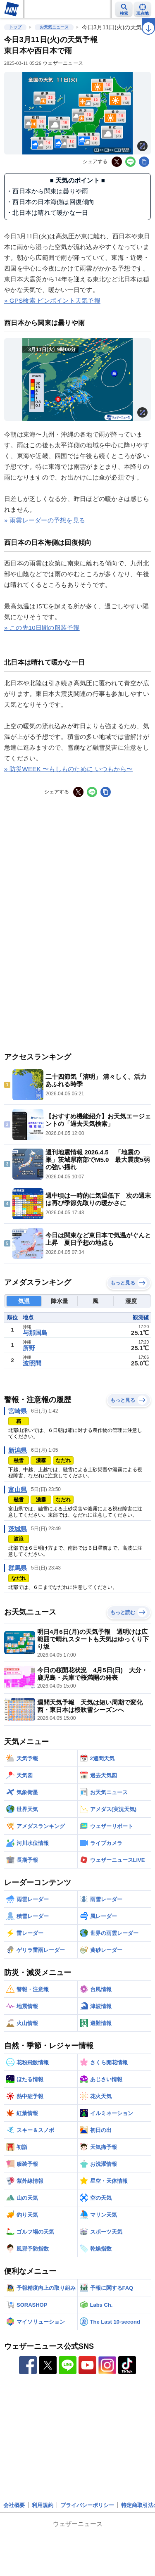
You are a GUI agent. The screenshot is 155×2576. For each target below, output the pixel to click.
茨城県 (17, 1528)
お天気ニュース (54, 27)
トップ (15, 27)
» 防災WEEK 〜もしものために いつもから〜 (68, 768)
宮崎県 (17, 1411)
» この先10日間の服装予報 (42, 627)
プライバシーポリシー (87, 2505)
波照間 (32, 1363)
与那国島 (35, 1333)
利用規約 (42, 2505)
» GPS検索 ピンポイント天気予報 (52, 300)
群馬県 (17, 1568)
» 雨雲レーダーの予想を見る (44, 520)
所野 (29, 1348)
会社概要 (14, 2505)
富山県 (17, 1489)
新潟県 (17, 1450)
